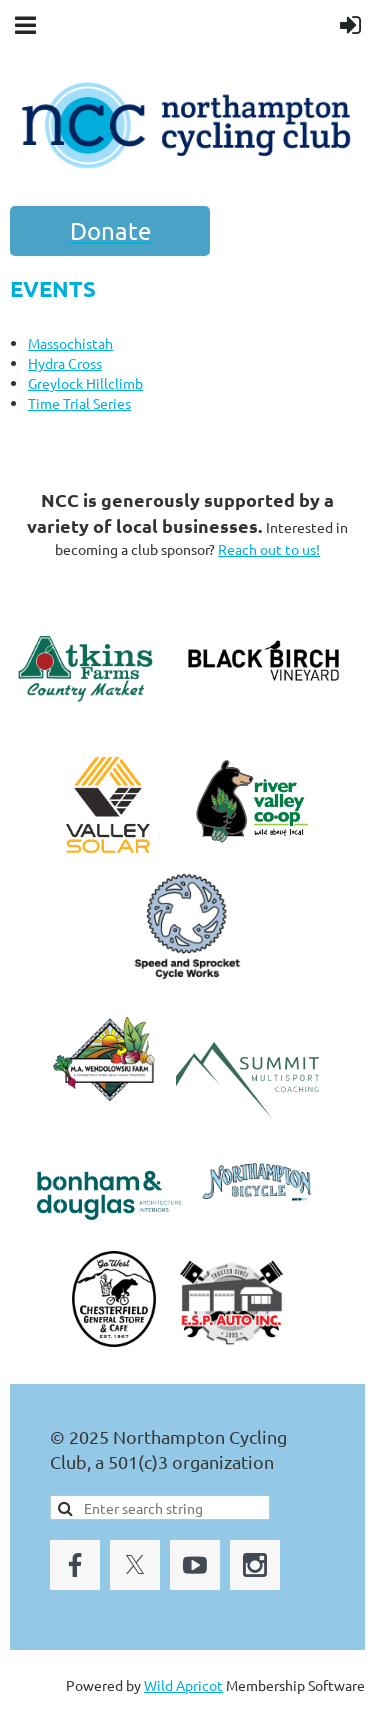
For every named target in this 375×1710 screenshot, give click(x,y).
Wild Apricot (183, 1685)
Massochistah (70, 343)
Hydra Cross (65, 363)
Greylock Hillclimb (85, 383)
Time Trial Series (79, 403)
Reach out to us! (269, 549)
